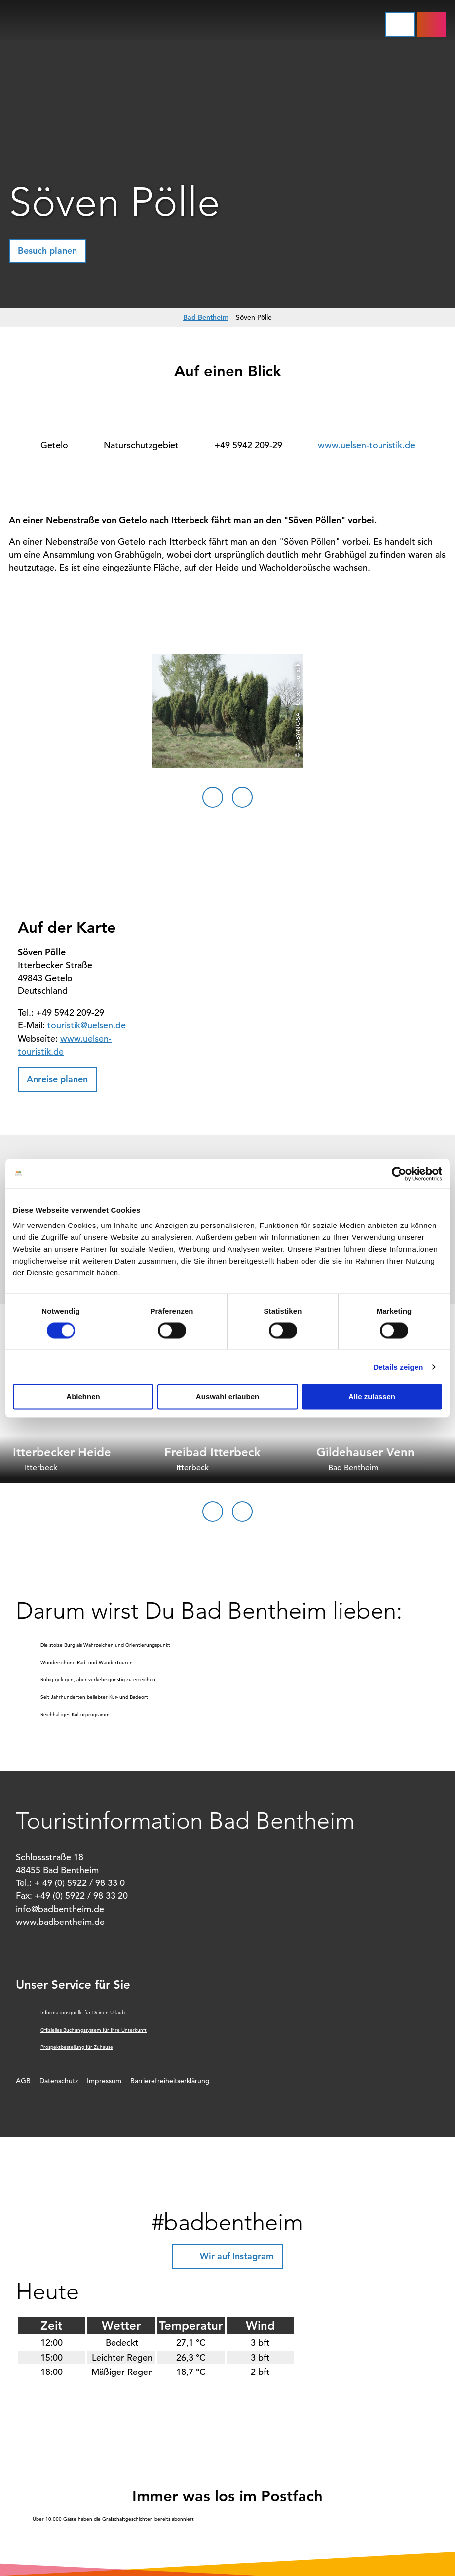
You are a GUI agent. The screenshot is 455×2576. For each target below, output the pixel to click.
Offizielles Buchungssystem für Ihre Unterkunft (93, 2030)
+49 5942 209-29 (248, 444)
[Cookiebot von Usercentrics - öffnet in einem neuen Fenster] (399, 1173)
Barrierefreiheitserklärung (170, 2080)
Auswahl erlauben (227, 1396)
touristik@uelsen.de (86, 1025)
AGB (23, 2080)
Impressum (104, 2080)
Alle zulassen (371, 1396)
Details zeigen (398, 1366)
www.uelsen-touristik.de (366, 444)
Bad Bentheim (205, 317)
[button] (431, 24)
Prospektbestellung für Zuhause (76, 2047)
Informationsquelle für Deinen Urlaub (82, 2012)
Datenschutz (58, 2080)
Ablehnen (83, 1396)
